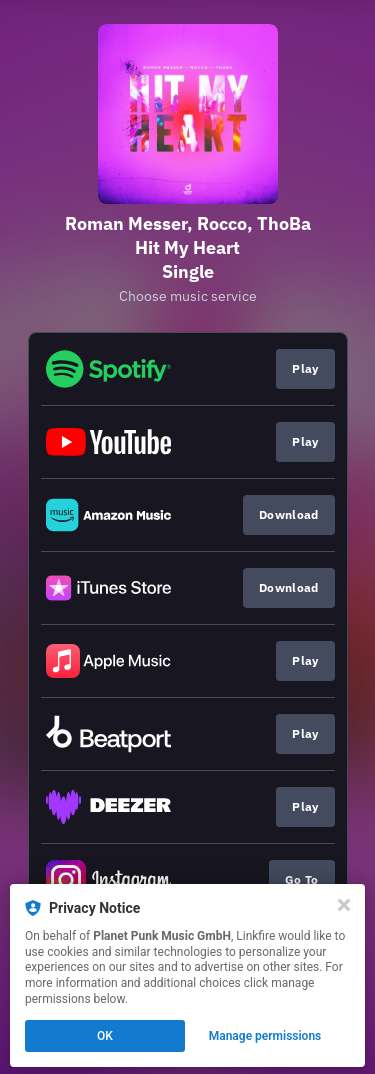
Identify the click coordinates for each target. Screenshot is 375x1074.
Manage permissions (265, 1036)
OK (105, 1036)
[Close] (344, 905)
